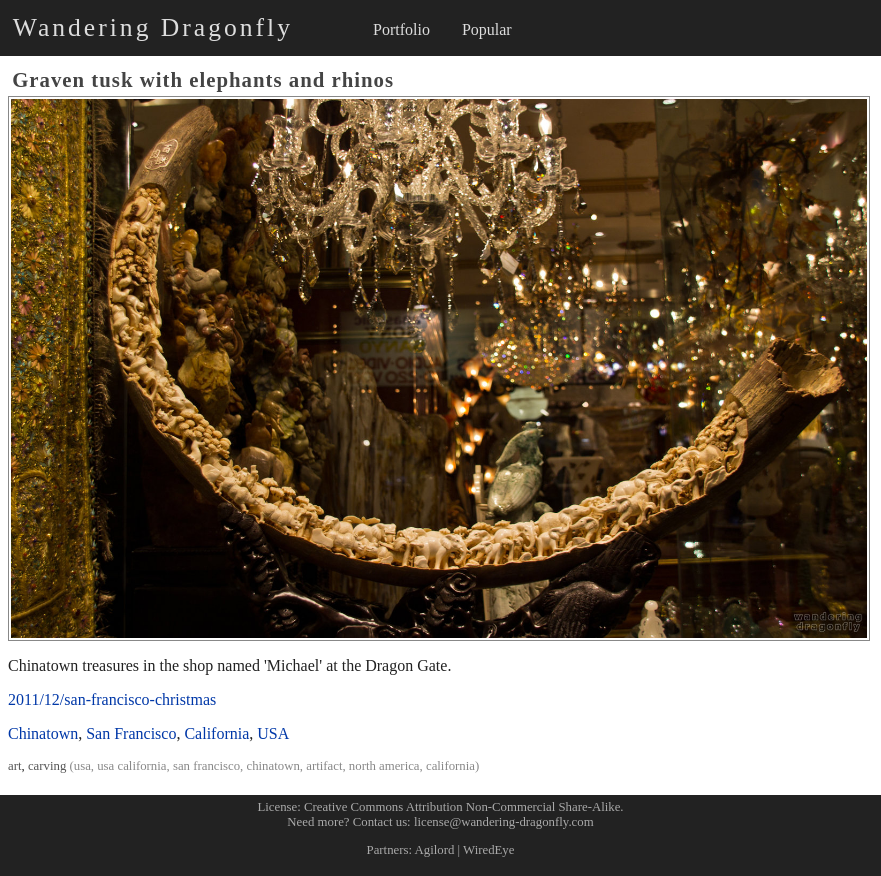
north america (384, 766)
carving (47, 766)
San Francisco (131, 733)
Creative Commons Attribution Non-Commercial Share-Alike (462, 807)
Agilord (435, 850)
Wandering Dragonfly (153, 27)
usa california (131, 766)
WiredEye (488, 850)
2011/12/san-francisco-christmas (112, 699)
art (15, 766)
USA (273, 733)
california (450, 766)
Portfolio (401, 29)
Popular (487, 29)
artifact (324, 766)
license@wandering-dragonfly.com (504, 822)
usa (82, 766)
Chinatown (43, 733)
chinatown (272, 766)
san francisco (206, 766)
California (216, 733)
